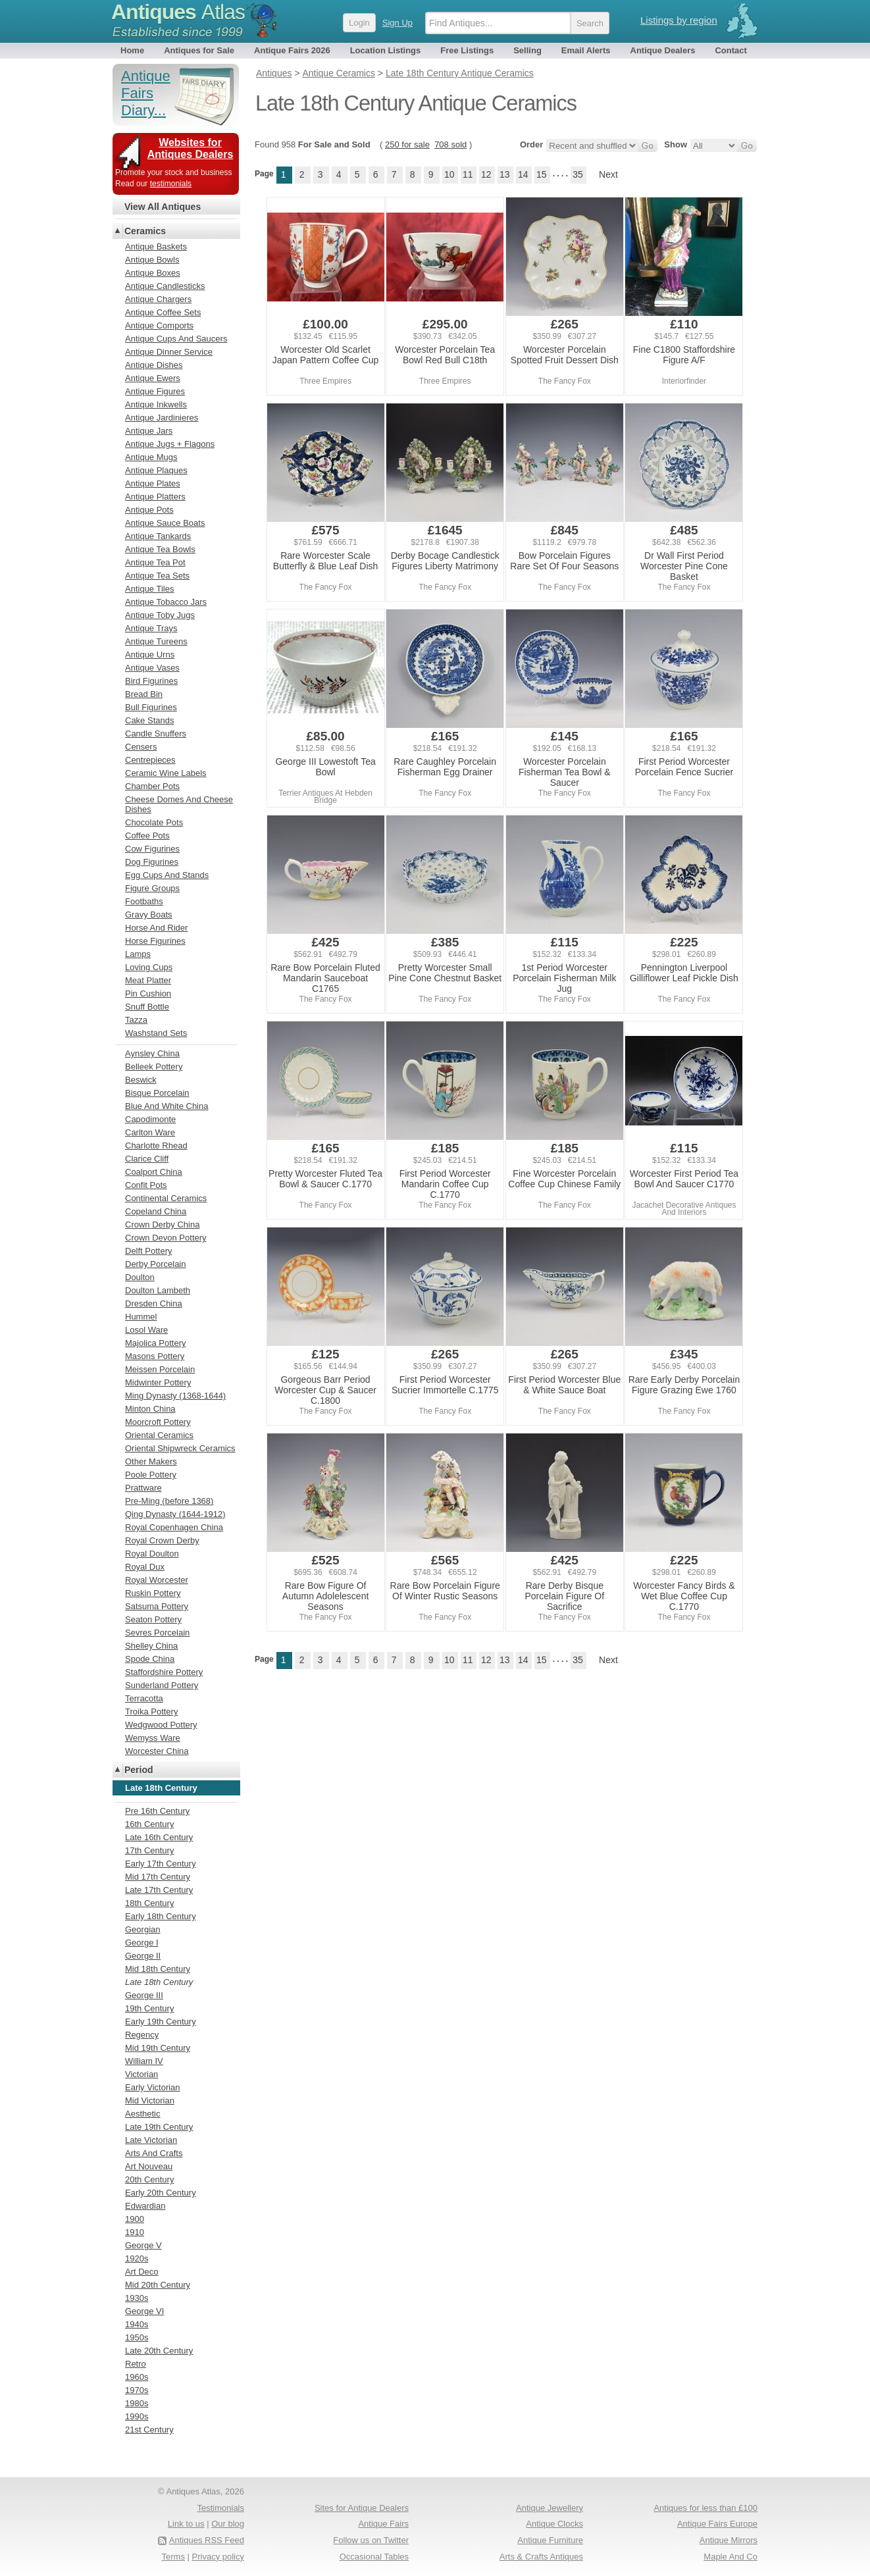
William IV (144, 2061)
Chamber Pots (152, 786)
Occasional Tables (374, 2557)
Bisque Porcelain (157, 1093)
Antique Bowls (152, 260)
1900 (134, 2219)
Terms (173, 2557)
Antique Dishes (153, 365)
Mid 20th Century (157, 2285)
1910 (134, 2232)
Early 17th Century (160, 1863)
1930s (136, 2298)
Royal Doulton (152, 1553)
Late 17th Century (159, 1890)
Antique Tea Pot (155, 562)
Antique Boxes (152, 273)
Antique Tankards (158, 536)
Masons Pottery (154, 1356)
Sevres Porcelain (157, 1632)
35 (578, 174)
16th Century (149, 1824)
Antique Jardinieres (161, 418)
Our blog (227, 2524)
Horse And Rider (156, 928)
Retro (135, 2364)
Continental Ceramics (166, 1198)
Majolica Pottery (155, 1343)
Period (138, 1770)
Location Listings (385, 50)
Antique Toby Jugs (160, 615)
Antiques (178, 12)
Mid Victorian (149, 2100)
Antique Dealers (663, 50)
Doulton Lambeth (157, 1290)
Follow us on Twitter (371, 2540)
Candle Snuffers (155, 733)
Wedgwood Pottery (161, 1725)
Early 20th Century (160, 2193)
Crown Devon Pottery (166, 1238)
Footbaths (144, 901)
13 (504, 174)
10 (449, 174)
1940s (136, 2324)
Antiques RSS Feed (206, 2540)
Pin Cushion (148, 993)
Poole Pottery (150, 1475)
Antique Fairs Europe (717, 2524)
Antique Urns (149, 654)
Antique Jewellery (549, 2508)
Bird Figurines (151, 681)
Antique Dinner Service (169, 352)
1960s (136, 2377)
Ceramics (145, 231)
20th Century (149, 2179)
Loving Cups (148, 967)
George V (143, 2245)
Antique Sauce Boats (165, 523)
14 (523, 174)
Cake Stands (149, 720)
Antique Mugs (151, 457)
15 (541, 174)
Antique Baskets (156, 246)
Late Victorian (151, 2140)
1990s (136, 2416)
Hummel (141, 1317)
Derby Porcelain (155, 1264)
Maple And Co (730, 2557)
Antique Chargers (158, 299)
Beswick (141, 1080)
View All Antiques (162, 206)
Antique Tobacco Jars (166, 602)
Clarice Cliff (146, 1159)
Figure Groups (152, 888)
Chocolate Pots (154, 822)
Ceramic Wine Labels (166, 773)
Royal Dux (145, 1567)
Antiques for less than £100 (705, 2508)
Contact (730, 50)
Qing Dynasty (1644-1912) (175, 1514)
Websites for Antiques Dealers (190, 148)
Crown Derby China (162, 1224)
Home (132, 50)
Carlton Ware (150, 1132)
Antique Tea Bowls (160, 549)
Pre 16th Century (157, 1811)
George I (142, 1942)
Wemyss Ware (152, 1738)
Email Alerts (586, 50)
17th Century (149, 1850)
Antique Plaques (156, 470)
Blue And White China (166, 1106)
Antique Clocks (554, 2524)
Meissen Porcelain (160, 1369)
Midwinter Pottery (158, 1382)
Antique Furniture (550, 2540)
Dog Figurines (151, 862)
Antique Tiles (149, 589)
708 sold (450, 144)
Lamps (138, 954)
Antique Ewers (152, 378)
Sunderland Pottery (161, 1685)
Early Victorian (152, 2087)
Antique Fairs (383, 2524)
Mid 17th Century (157, 1877)
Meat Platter (148, 980)
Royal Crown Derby (162, 1540)
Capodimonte (150, 1119)
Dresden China (153, 1303)
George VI (144, 2311)
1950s (136, 2337)
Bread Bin (144, 694)
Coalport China (153, 1172)
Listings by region (678, 20)
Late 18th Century (159, 1982)
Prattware (143, 1488)
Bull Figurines (151, 707)
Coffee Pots (147, 835)
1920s (136, 2258)
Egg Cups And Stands (167, 875)
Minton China (150, 1409)
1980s (136, 2403)
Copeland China (155, 1211)
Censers (141, 747)
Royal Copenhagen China (174, 1527)
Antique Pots (149, 510)
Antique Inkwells (156, 404)
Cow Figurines (152, 849)
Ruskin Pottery (153, 1593)
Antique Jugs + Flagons (170, 444)
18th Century (149, 1903)
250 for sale (407, 144)
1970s (136, 2390)
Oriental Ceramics (159, 1435)
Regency (142, 2035)
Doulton (140, 1277)
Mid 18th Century (157, 1969)
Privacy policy (218, 2557)
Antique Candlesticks (165, 286)
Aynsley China (152, 1053)
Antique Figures (155, 391)
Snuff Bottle (147, 1007)
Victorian (141, 2074)
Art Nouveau (148, 2166)
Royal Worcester (156, 1580)
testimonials (171, 183)
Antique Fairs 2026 (292, 50)
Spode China (149, 1659)
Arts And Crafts (153, 2153)
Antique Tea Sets (157, 575)
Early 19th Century (160, 2021)
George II (143, 1956)
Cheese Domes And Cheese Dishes (179, 804)
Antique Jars (148, 431)
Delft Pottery (148, 1251)
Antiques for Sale (199, 50)
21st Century (149, 2429)
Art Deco (142, 2272)
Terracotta (144, 1698)
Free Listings (467, 50)
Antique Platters (155, 497)
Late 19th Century (159, 2127)
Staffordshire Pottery (164, 1672)
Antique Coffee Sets (163, 312)
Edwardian (145, 2206)
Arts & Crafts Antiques (541, 2557)
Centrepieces (150, 760)
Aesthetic (142, 2114)
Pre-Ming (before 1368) (169, 1501)
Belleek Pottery (153, 1066)
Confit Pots (146, 1185)
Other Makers (151, 1461)
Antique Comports (159, 325)
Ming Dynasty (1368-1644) (175, 1396)
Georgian (142, 1929)
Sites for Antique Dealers (362, 2508)
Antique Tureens (156, 641)
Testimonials (220, 2508)
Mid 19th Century (157, 2048)
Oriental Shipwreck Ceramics (180, 1448)
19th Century (149, 2008)
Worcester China (157, 1751)
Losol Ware (146, 1330)
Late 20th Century (159, 2351)
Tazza (136, 1020)
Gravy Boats (148, 914)
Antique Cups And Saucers (176, 339)
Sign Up (397, 23)
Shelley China (151, 1646)
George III (144, 1995)
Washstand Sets (156, 1033)
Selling (527, 50)
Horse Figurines (155, 941)
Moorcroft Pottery (158, 1422)
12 (486, 174)
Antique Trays (151, 628)
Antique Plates (152, 483)
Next (608, 174)
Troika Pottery (151, 1711)
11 (468, 174)
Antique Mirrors (728, 2540)
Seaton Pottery (153, 1619)
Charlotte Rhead (156, 1145)
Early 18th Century (160, 1916)
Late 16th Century (159, 1837)
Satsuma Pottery (156, 1606)
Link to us (186, 2524)
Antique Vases (152, 668)
